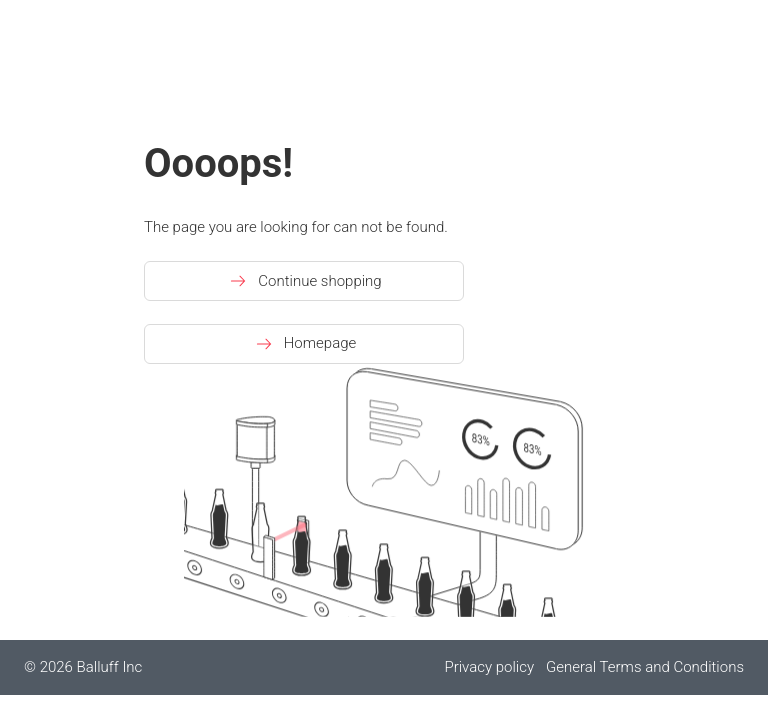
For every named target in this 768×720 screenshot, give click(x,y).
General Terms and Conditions (645, 667)
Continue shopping (303, 281)
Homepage (304, 344)
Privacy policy (489, 667)
